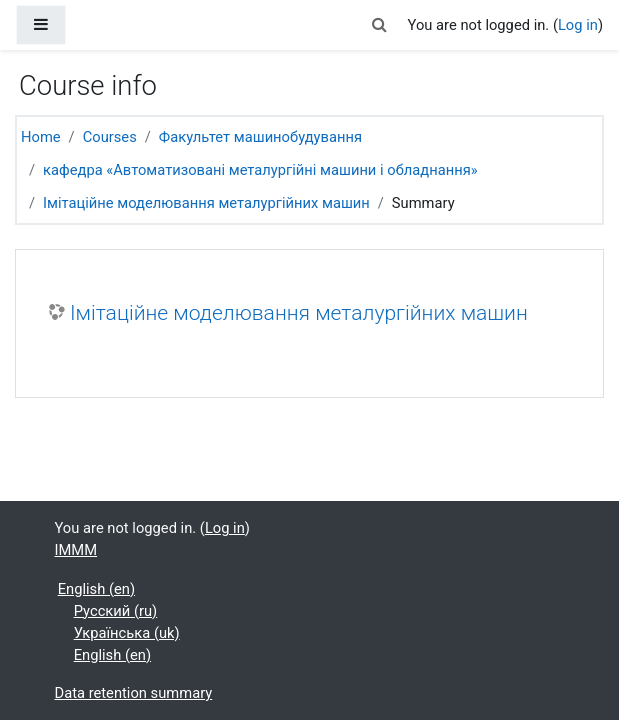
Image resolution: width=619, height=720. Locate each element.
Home (41, 137)
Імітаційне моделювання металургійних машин (206, 203)
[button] (379, 25)
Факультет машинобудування (260, 137)
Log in (578, 25)
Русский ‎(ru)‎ (116, 611)
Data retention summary (134, 693)
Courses (110, 137)
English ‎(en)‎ (96, 589)
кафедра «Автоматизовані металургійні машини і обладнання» (260, 170)
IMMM (76, 550)
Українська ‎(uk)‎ (127, 633)
